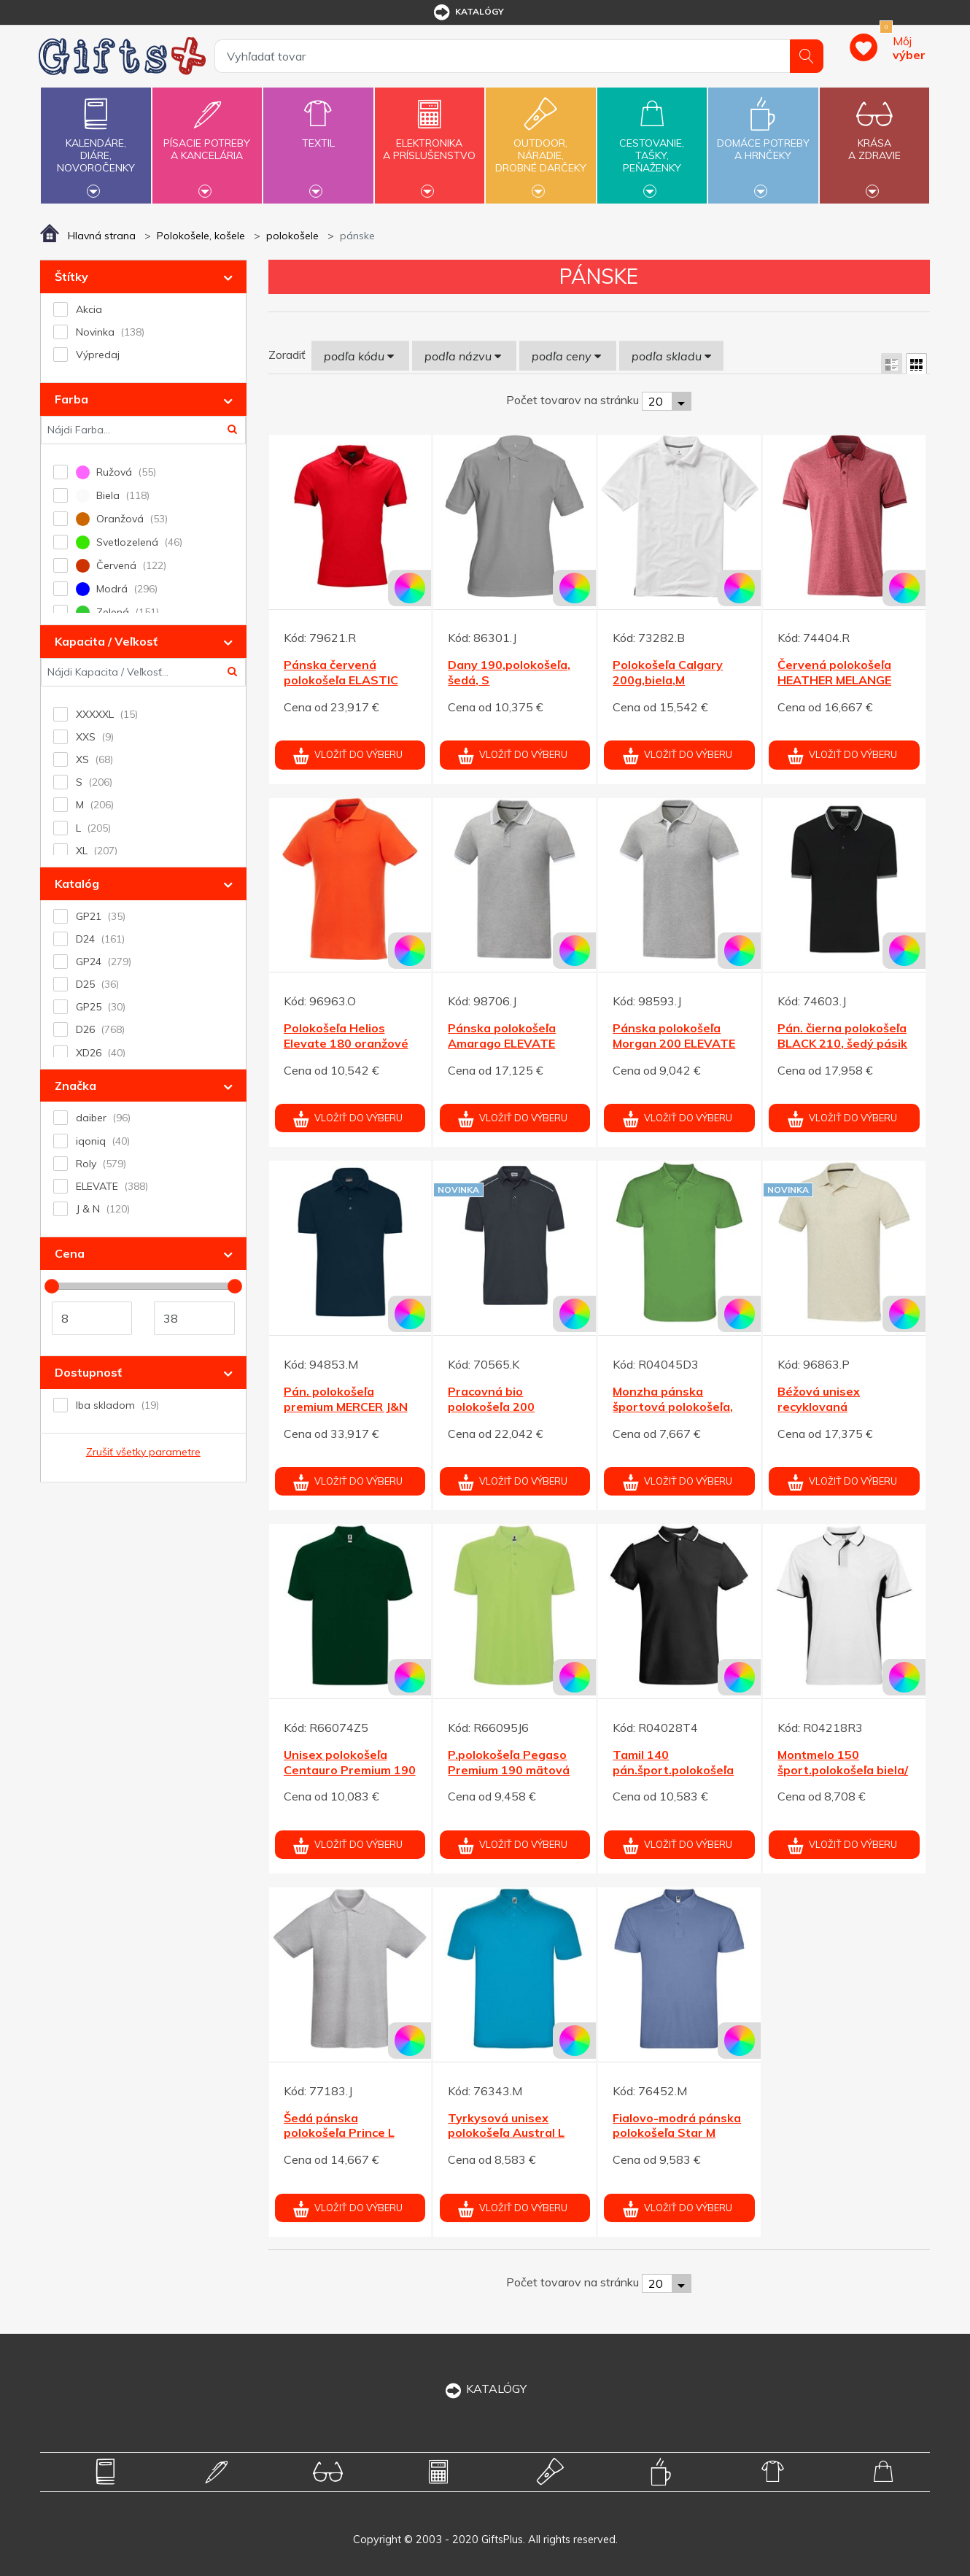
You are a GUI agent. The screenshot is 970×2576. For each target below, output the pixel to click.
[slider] (51, 1286)
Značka (75, 1085)
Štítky (71, 276)
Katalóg (77, 883)
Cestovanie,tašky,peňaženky (652, 143)
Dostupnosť (88, 1372)
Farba (71, 399)
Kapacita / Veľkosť (106, 641)
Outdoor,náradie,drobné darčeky (540, 143)
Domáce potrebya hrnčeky (762, 140)
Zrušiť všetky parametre (143, 1451)
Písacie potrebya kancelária (207, 140)
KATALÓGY (485, 2388)
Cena (70, 1253)
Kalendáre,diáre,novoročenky (95, 143)
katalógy (468, 12)
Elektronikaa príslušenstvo (429, 140)
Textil (318, 134)
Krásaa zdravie (874, 140)
